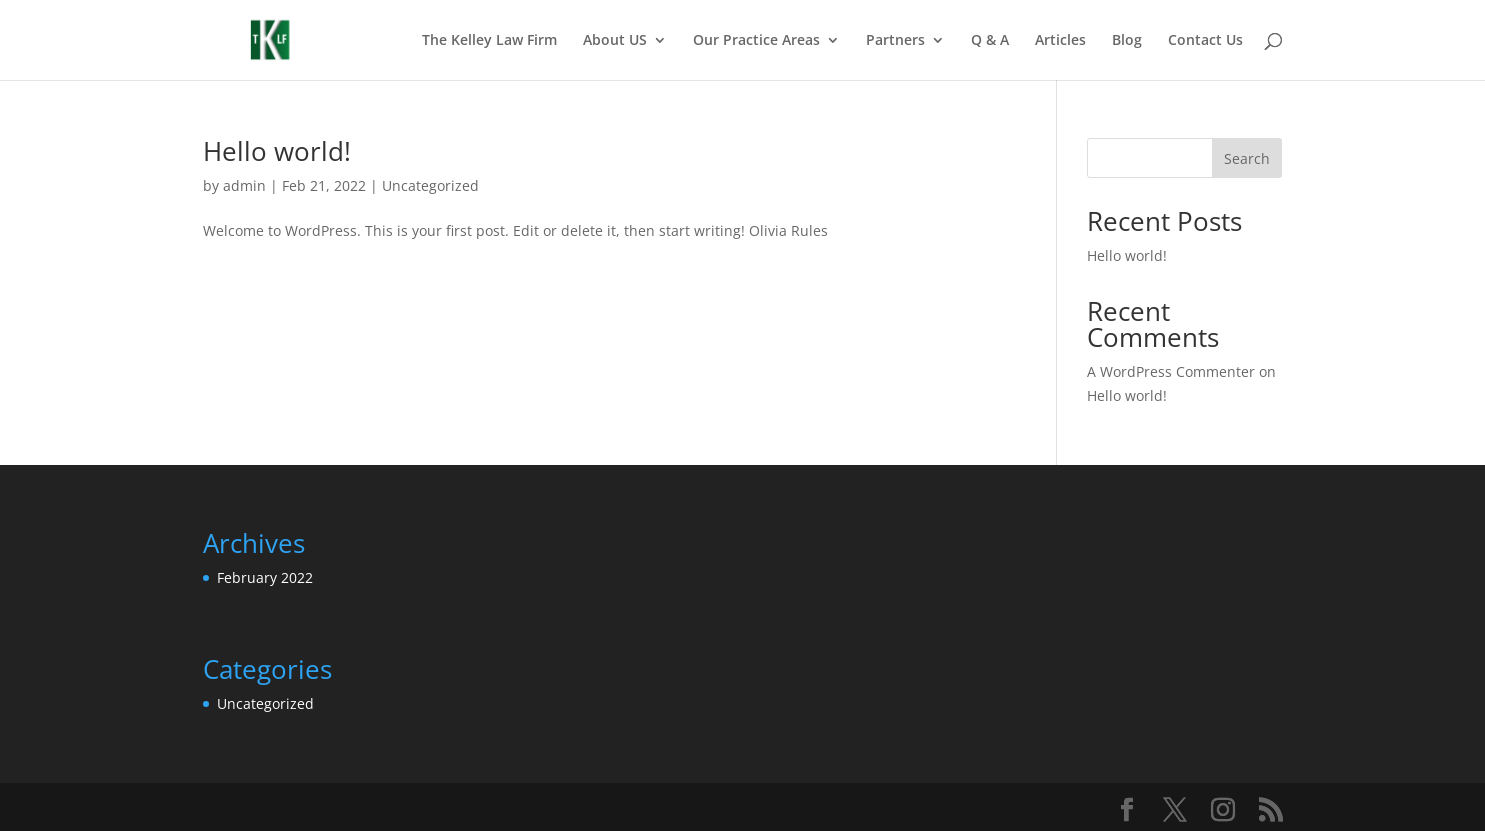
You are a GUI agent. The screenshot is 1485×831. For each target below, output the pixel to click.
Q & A (990, 41)
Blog (1127, 41)
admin (244, 185)
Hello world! (277, 151)
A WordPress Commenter (1171, 371)
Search (1247, 158)
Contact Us (1205, 41)
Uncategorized (430, 185)
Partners (895, 41)
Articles (1060, 41)
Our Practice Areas (756, 41)
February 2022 (265, 577)
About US (615, 41)
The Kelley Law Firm (489, 41)
